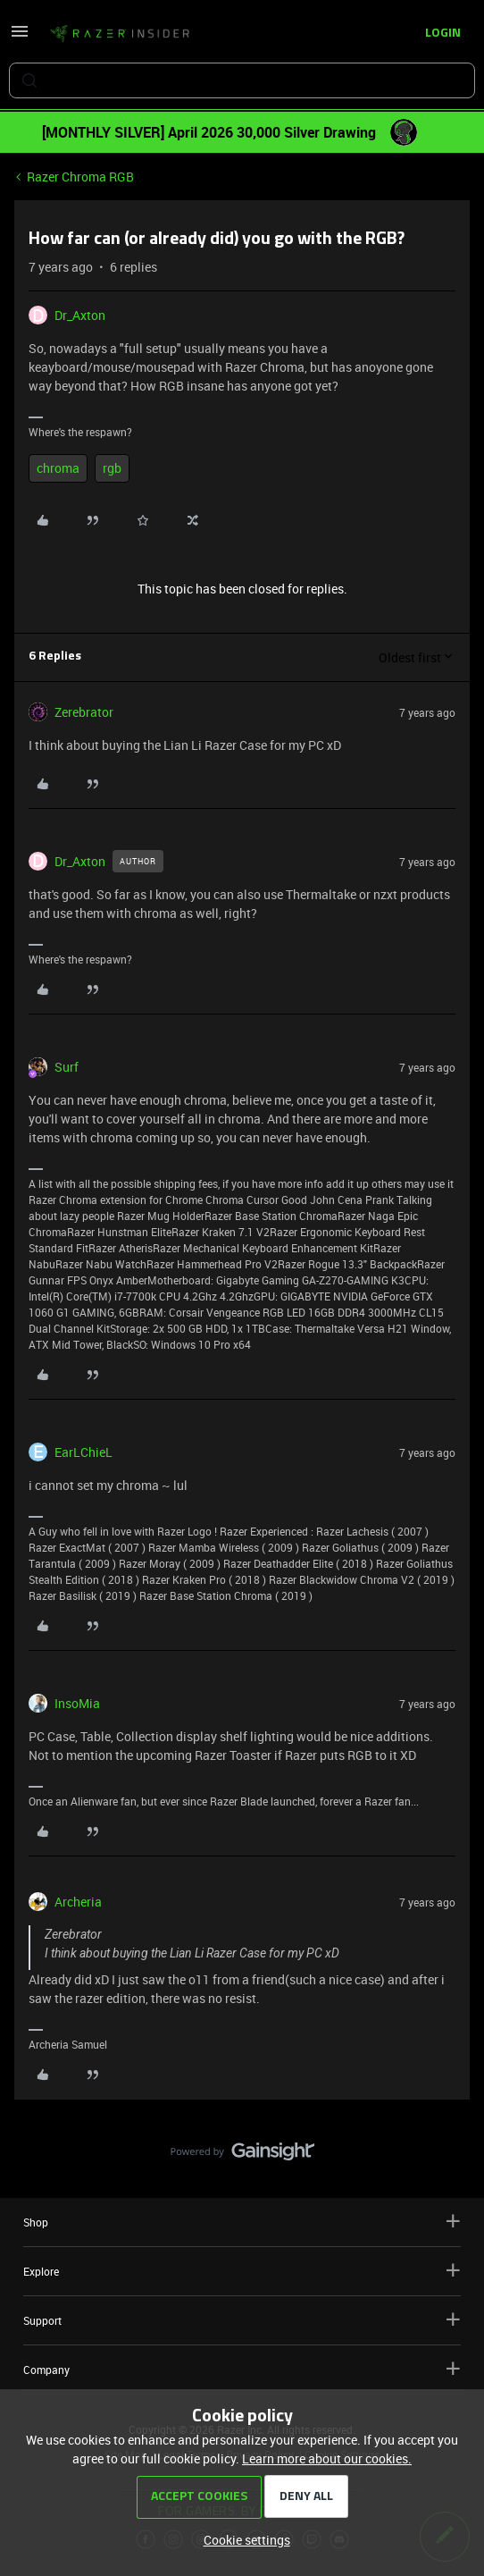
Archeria (78, 1901)
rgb (112, 467)
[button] (19, 37)
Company (242, 2369)
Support (242, 2320)
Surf (66, 1066)
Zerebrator (83, 711)
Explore (242, 2270)
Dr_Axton (79, 315)
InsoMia (77, 1703)
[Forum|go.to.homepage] (120, 34)
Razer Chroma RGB (80, 176)
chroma (58, 467)
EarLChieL (83, 1452)
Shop (242, 2221)
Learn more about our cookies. (327, 2458)
